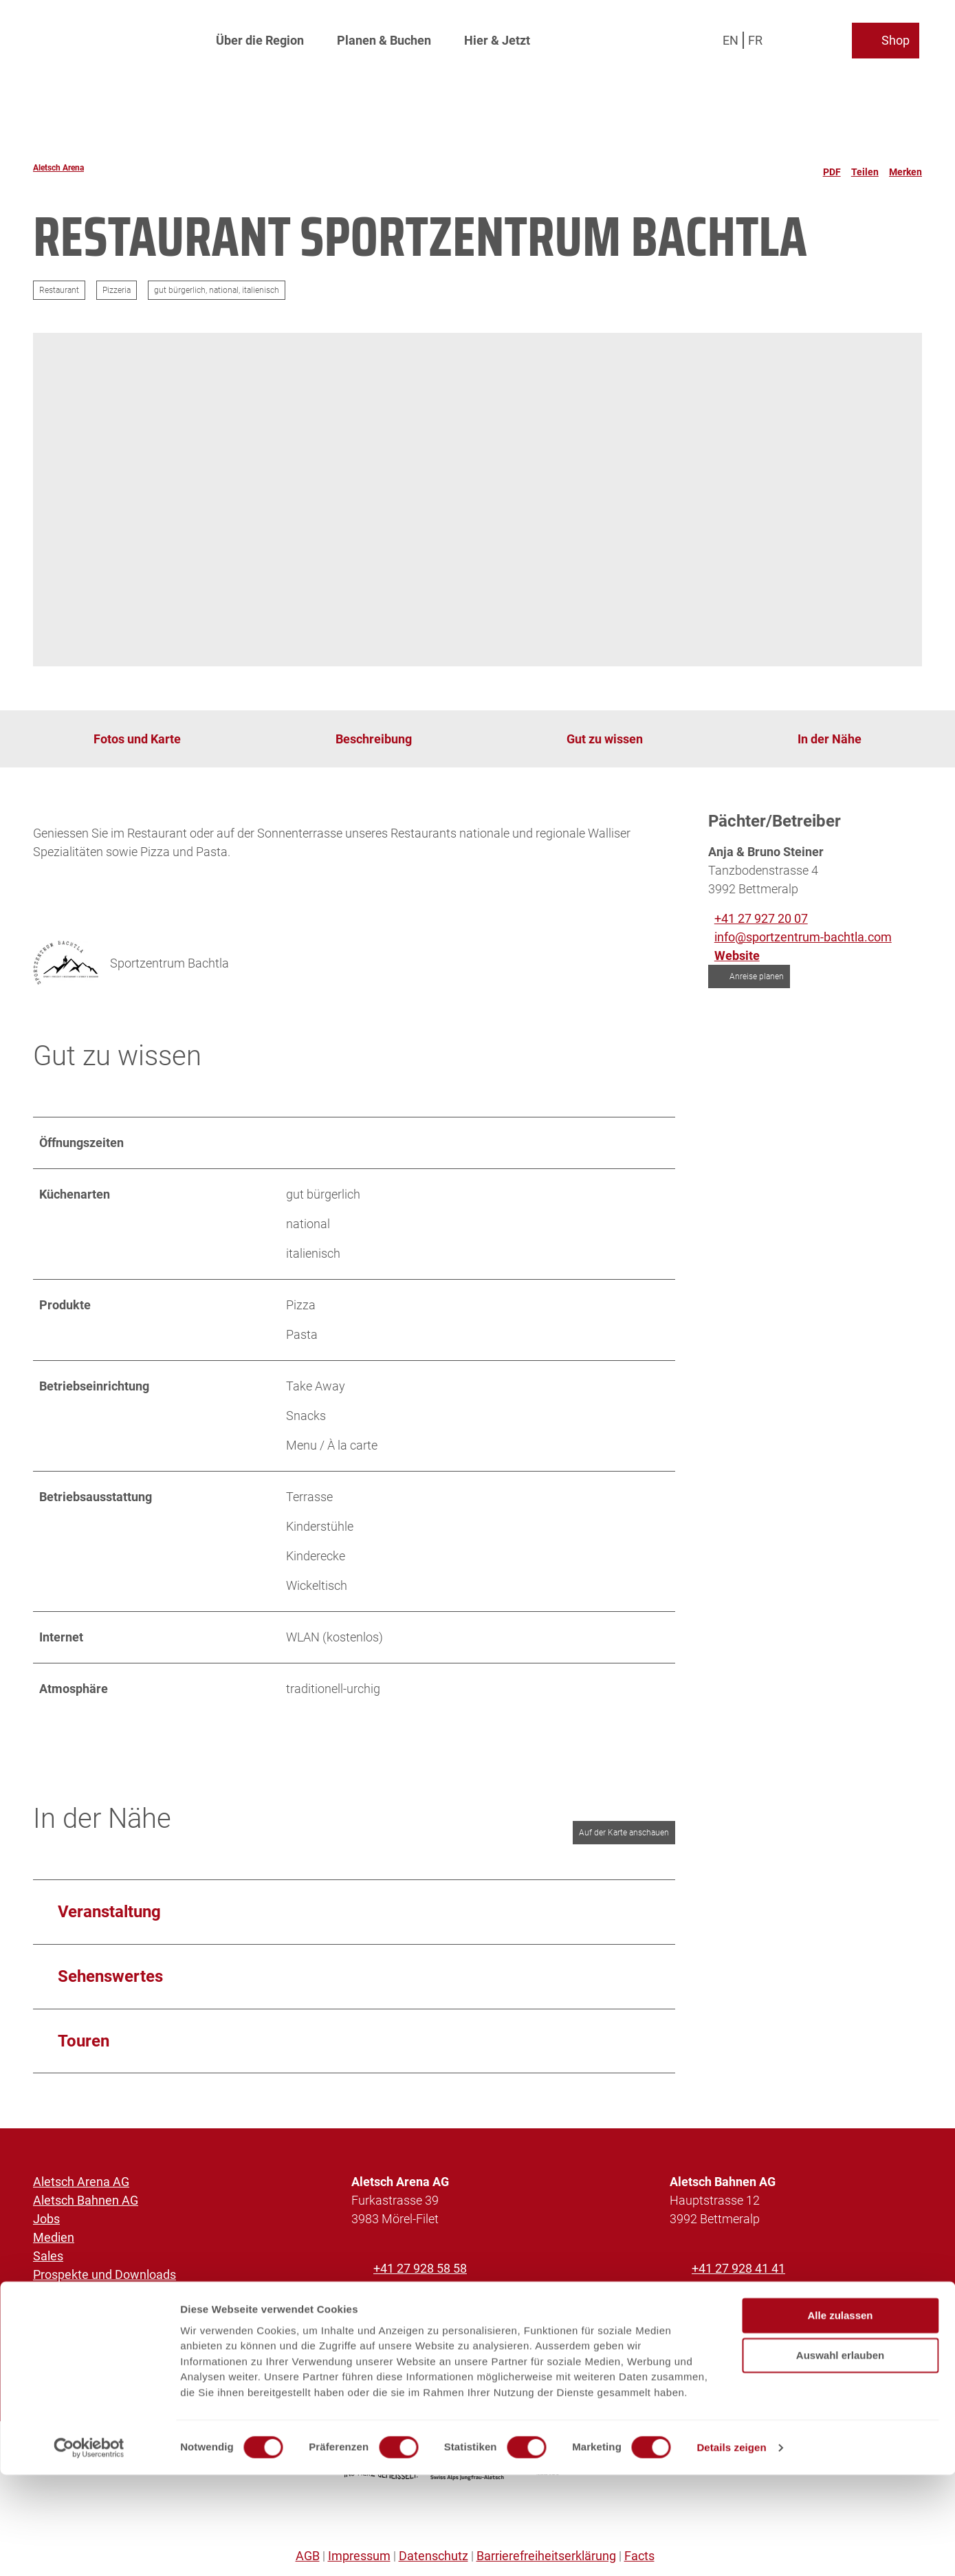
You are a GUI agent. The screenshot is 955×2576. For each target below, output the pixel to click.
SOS (44, 2311)
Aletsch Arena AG (81, 2181)
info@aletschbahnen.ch (756, 2298)
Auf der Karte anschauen (624, 1832)
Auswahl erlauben (840, 2457)
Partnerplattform (78, 2293)
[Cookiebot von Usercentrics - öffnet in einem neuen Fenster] (89, 2549)
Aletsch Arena (58, 168)
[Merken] (905, 168)
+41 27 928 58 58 (420, 2268)
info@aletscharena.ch (433, 2298)
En (733, 37)
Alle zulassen (839, 2417)
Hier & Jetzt (497, 38)
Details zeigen (731, 2549)
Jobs (46, 2219)
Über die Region (260, 38)
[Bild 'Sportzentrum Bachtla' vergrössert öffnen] (66, 963)
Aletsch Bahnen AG (85, 2200)
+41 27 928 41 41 (738, 2268)
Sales (48, 2256)
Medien (53, 2237)
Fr (758, 37)
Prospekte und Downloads (104, 2274)
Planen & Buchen (384, 38)
